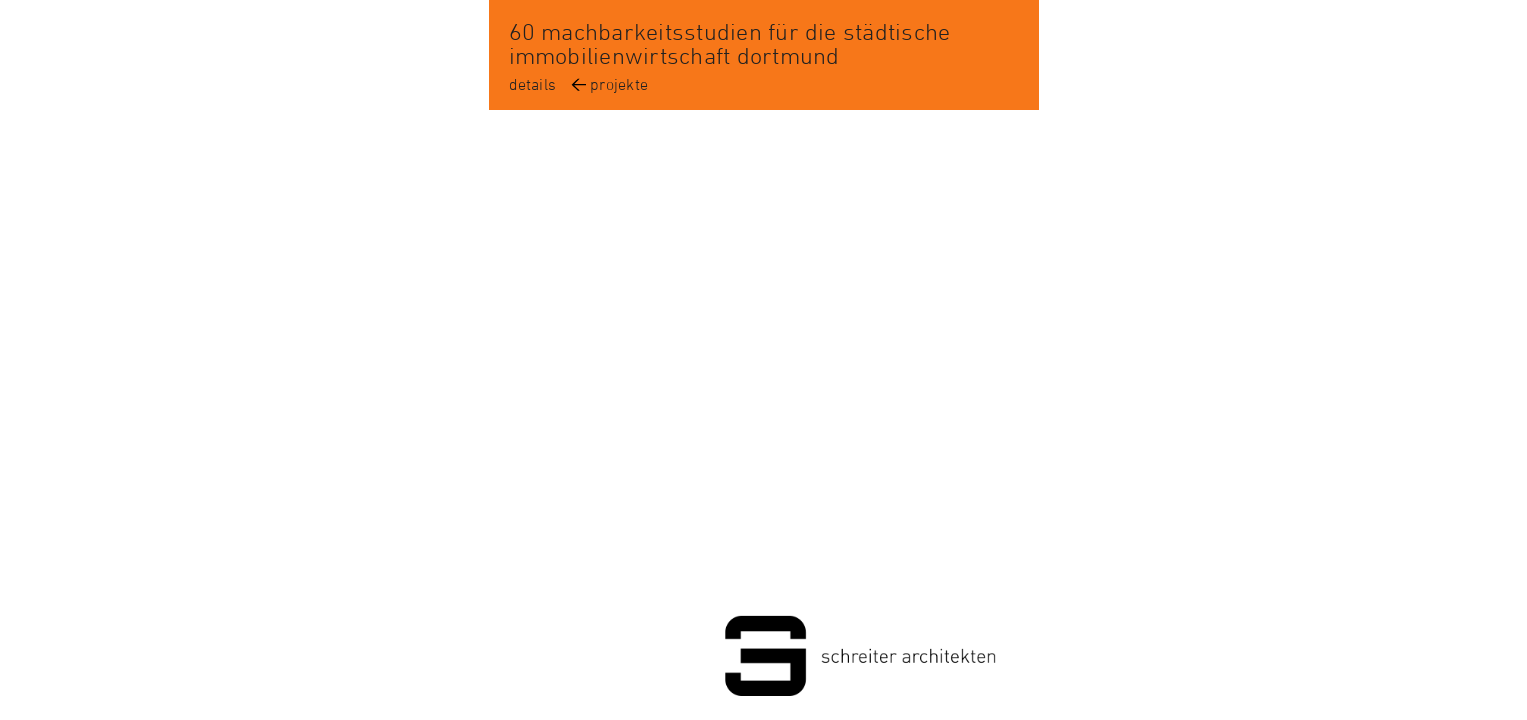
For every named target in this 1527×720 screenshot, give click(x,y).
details (533, 84)
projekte (619, 84)
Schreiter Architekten (764, 660)
